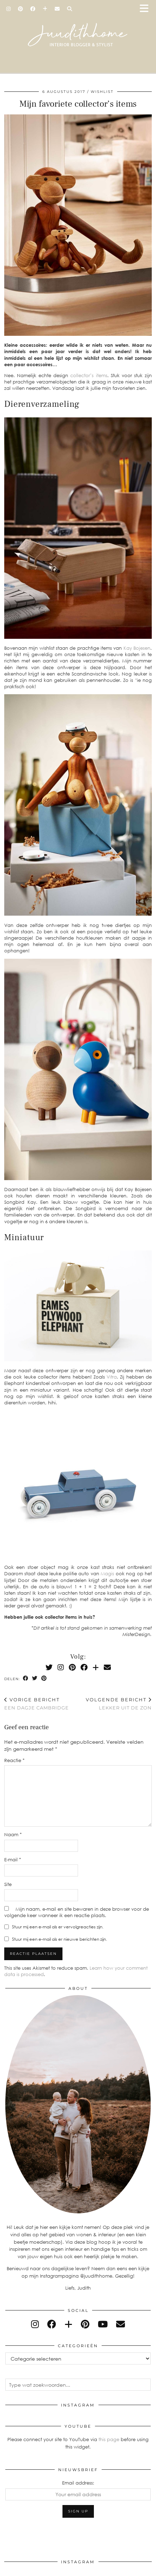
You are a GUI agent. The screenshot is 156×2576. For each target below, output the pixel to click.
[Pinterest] (20, 9)
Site (8, 1884)
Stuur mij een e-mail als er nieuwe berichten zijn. (59, 1939)
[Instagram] (8, 9)
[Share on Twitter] (35, 1679)
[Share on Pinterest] (44, 1679)
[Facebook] (33, 9)
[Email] (57, 9)
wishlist (102, 91)
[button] (146, 9)
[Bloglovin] (45, 9)
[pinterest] (85, 2324)
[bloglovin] (68, 2324)
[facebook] (51, 2324)
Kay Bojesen (137, 648)
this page (108, 2439)
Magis (107, 1573)
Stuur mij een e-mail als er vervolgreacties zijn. (57, 1926)
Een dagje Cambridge (36, 1704)
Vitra (112, 1377)
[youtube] (103, 2324)
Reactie (14, 1760)
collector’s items (88, 375)
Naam (13, 1834)
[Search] (69, 9)
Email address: (78, 2483)
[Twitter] (49, 1667)
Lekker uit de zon (119, 1704)
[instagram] (35, 2324)
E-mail (12, 1859)
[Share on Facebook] (25, 1679)
